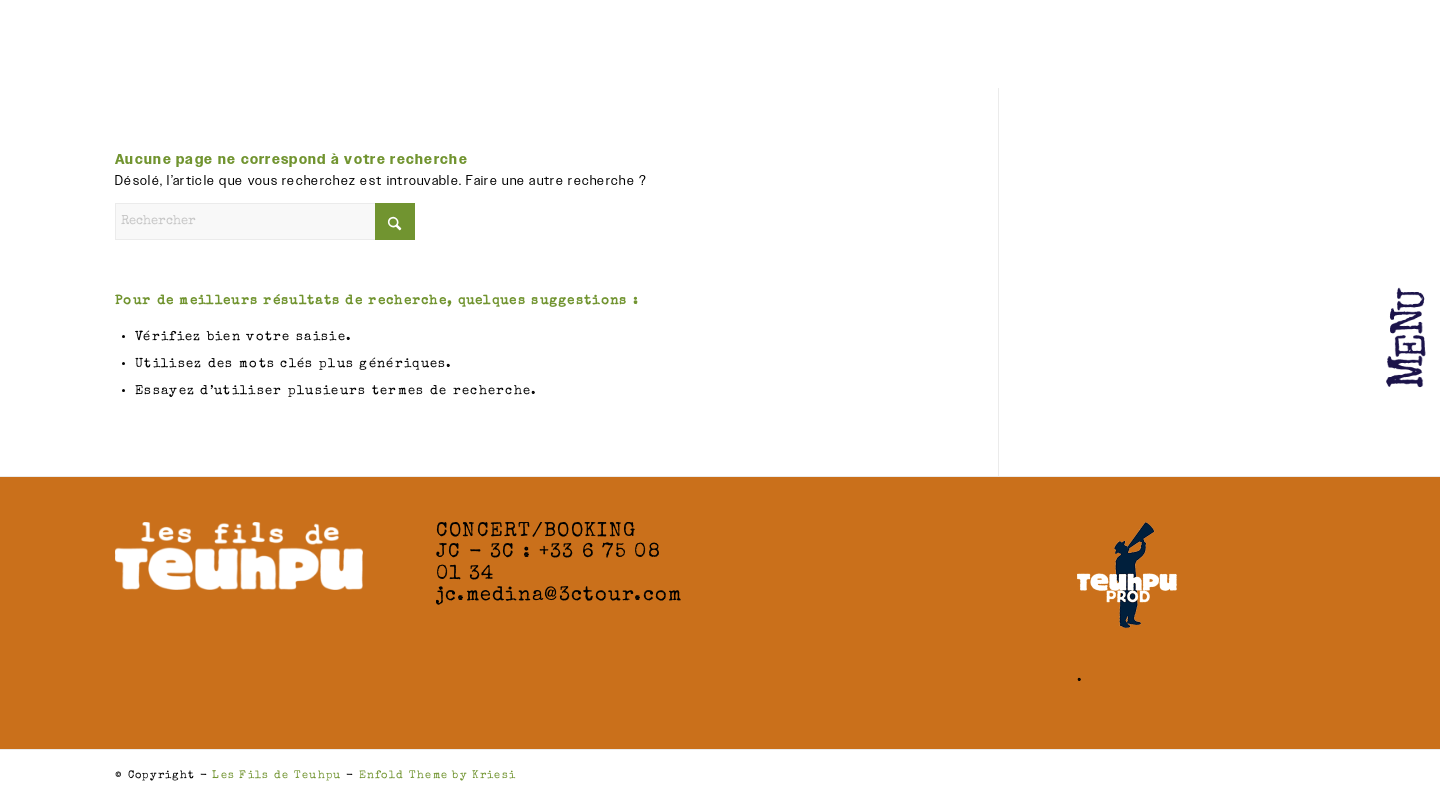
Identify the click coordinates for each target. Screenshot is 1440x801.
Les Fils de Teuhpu (276, 775)
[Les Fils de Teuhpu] (225, 50)
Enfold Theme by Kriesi (438, 775)
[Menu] (1385, 265)
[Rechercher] (265, 221)
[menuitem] (1385, 320)
